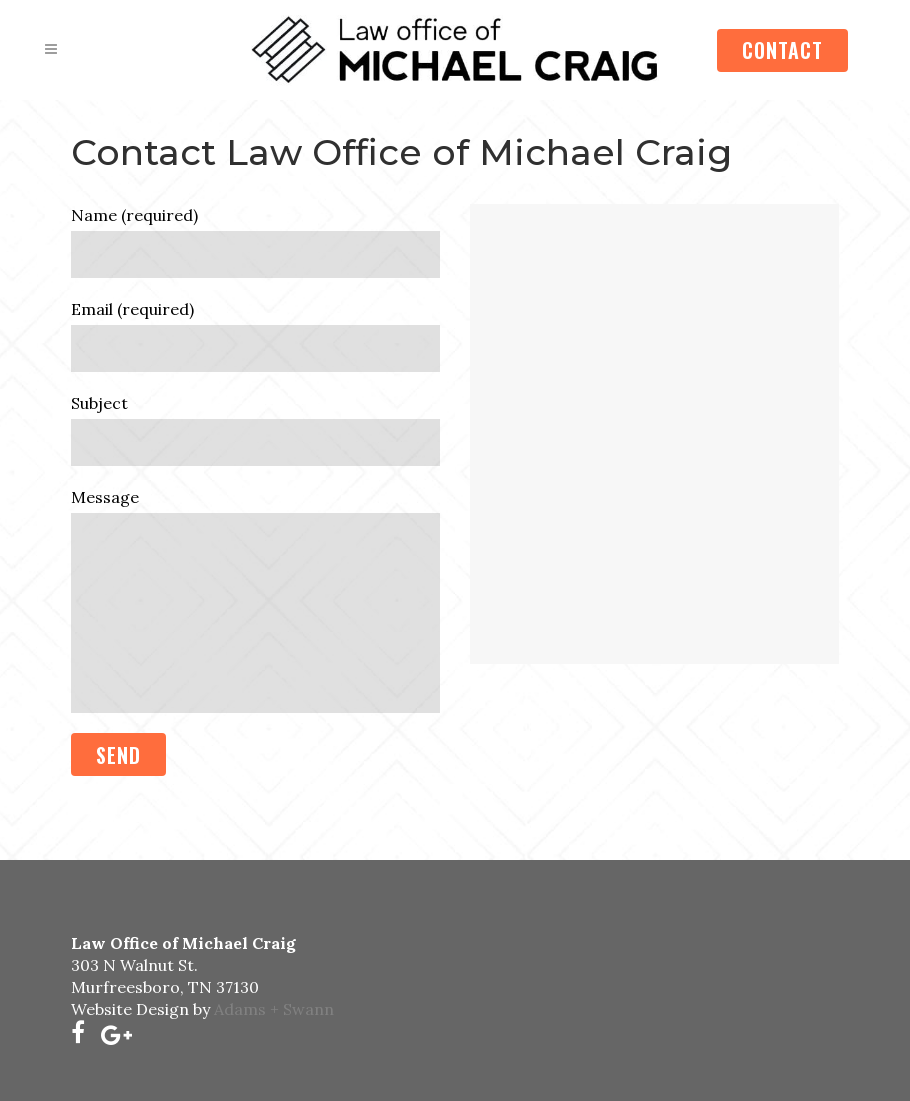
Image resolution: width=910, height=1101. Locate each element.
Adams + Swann (274, 1009)
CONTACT (782, 50)
